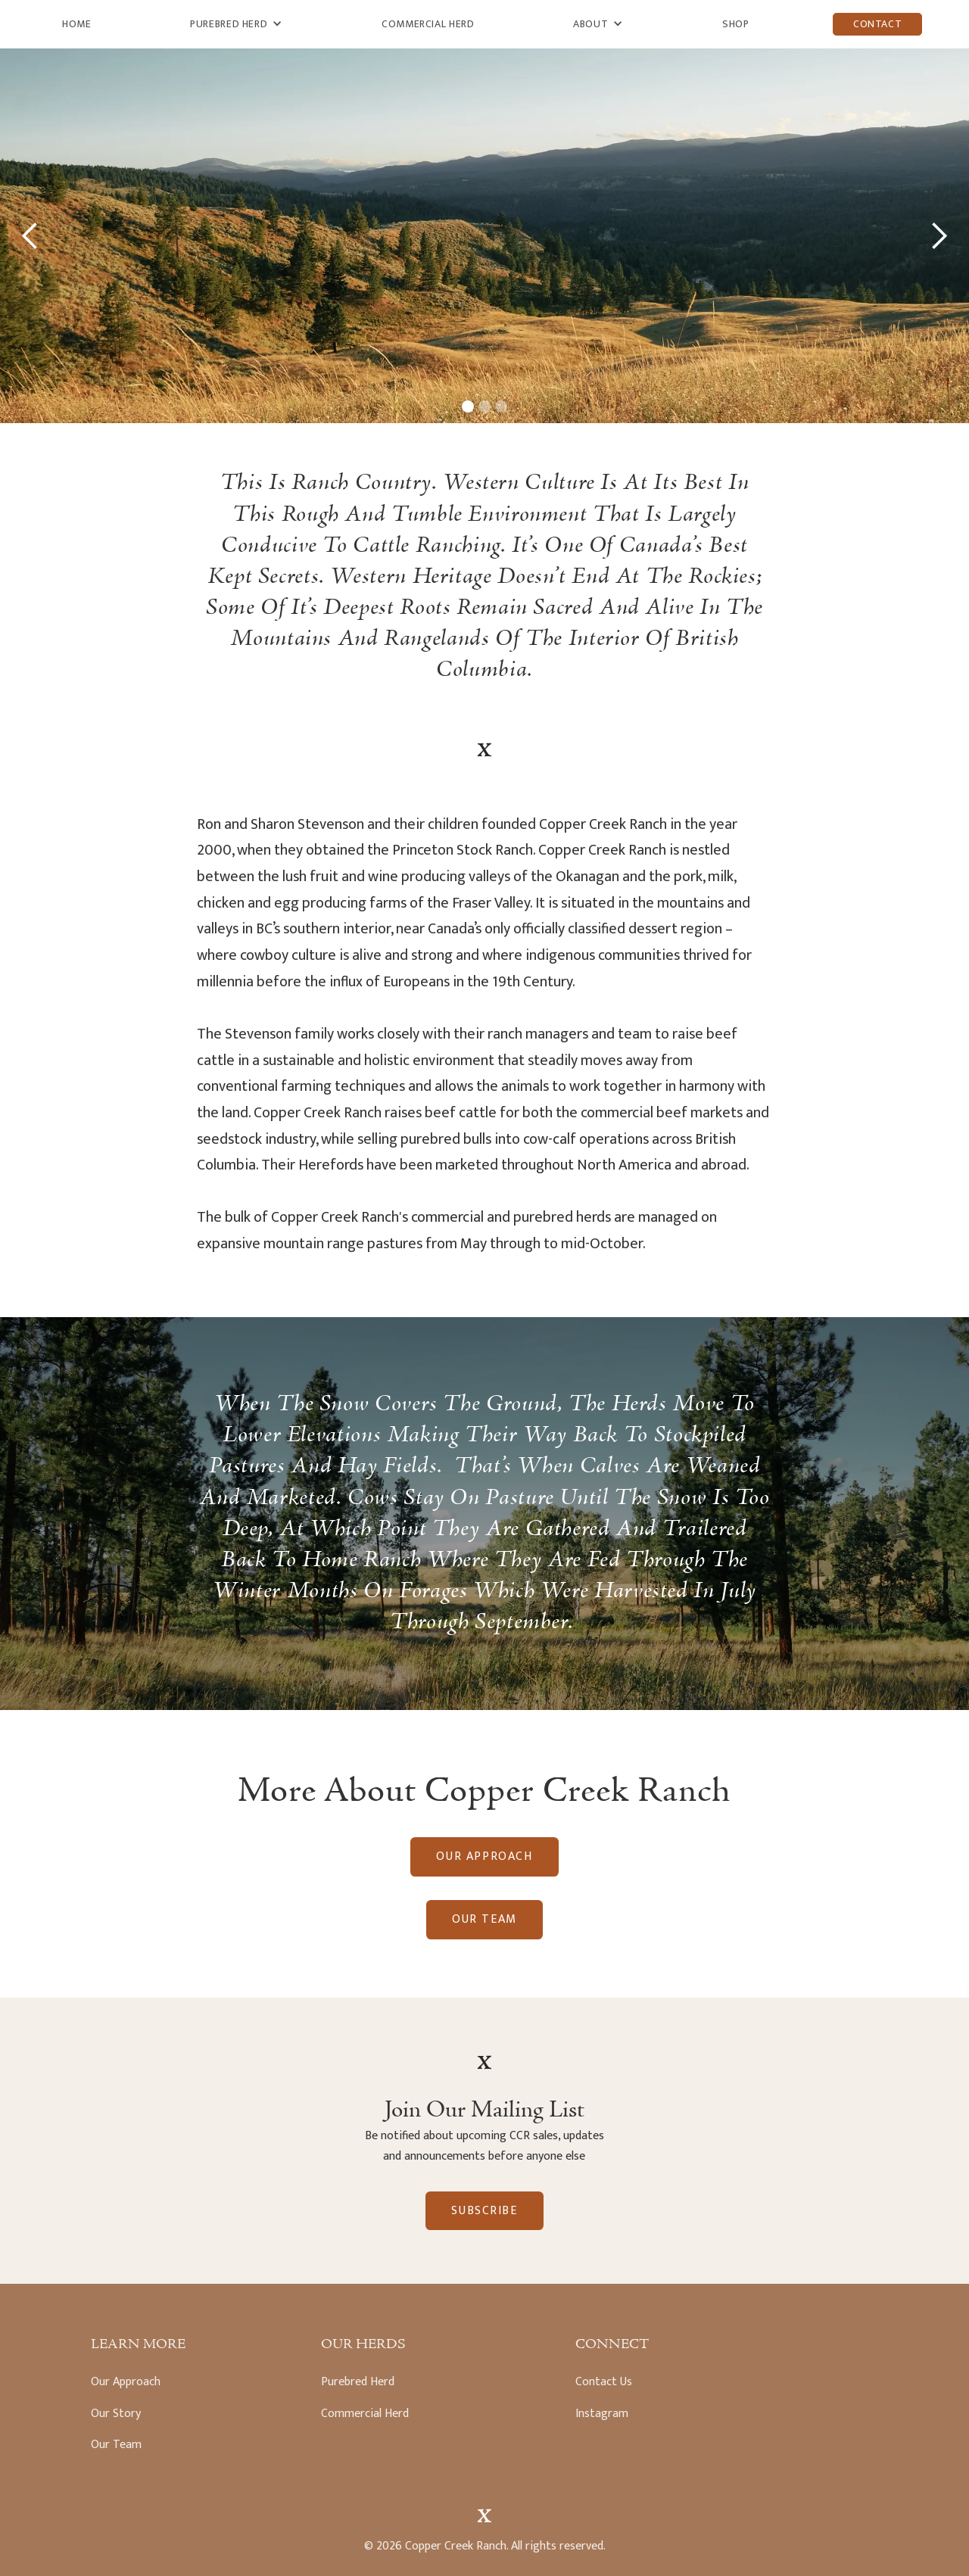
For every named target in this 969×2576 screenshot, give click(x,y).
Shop (735, 24)
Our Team (484, 1919)
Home (77, 24)
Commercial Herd (428, 24)
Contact (877, 24)
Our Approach (484, 1856)
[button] (236, 24)
